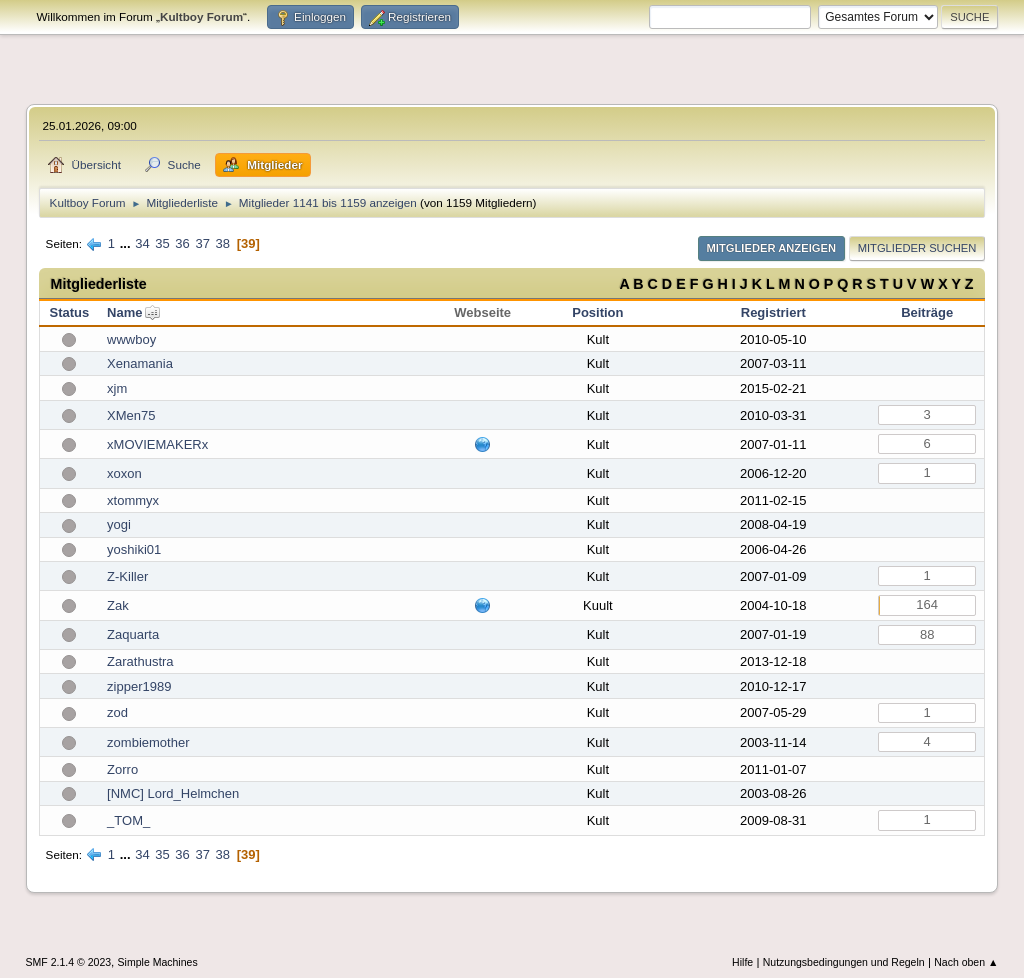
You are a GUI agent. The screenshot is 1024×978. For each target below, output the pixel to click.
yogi (119, 524)
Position (597, 312)
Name (124, 312)
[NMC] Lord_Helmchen (173, 793)
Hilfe (742, 962)
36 (182, 243)
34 (142, 243)
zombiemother (148, 742)
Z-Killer (127, 576)
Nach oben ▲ (966, 962)
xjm (117, 388)
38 (223, 243)
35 (162, 243)
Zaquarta (133, 634)
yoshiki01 (134, 549)
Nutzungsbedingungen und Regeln (844, 962)
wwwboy (131, 339)
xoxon (124, 473)
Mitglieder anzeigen (772, 248)
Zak (118, 605)
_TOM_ (128, 820)
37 (202, 243)
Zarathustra (140, 661)
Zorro (122, 769)
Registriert (773, 312)
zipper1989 (139, 686)
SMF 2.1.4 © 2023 (69, 962)
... (127, 243)
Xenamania (140, 363)
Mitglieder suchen (917, 248)
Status (69, 312)
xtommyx (133, 500)
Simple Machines (158, 962)
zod (117, 712)
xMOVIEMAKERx (157, 444)
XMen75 (131, 415)
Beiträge (927, 312)
